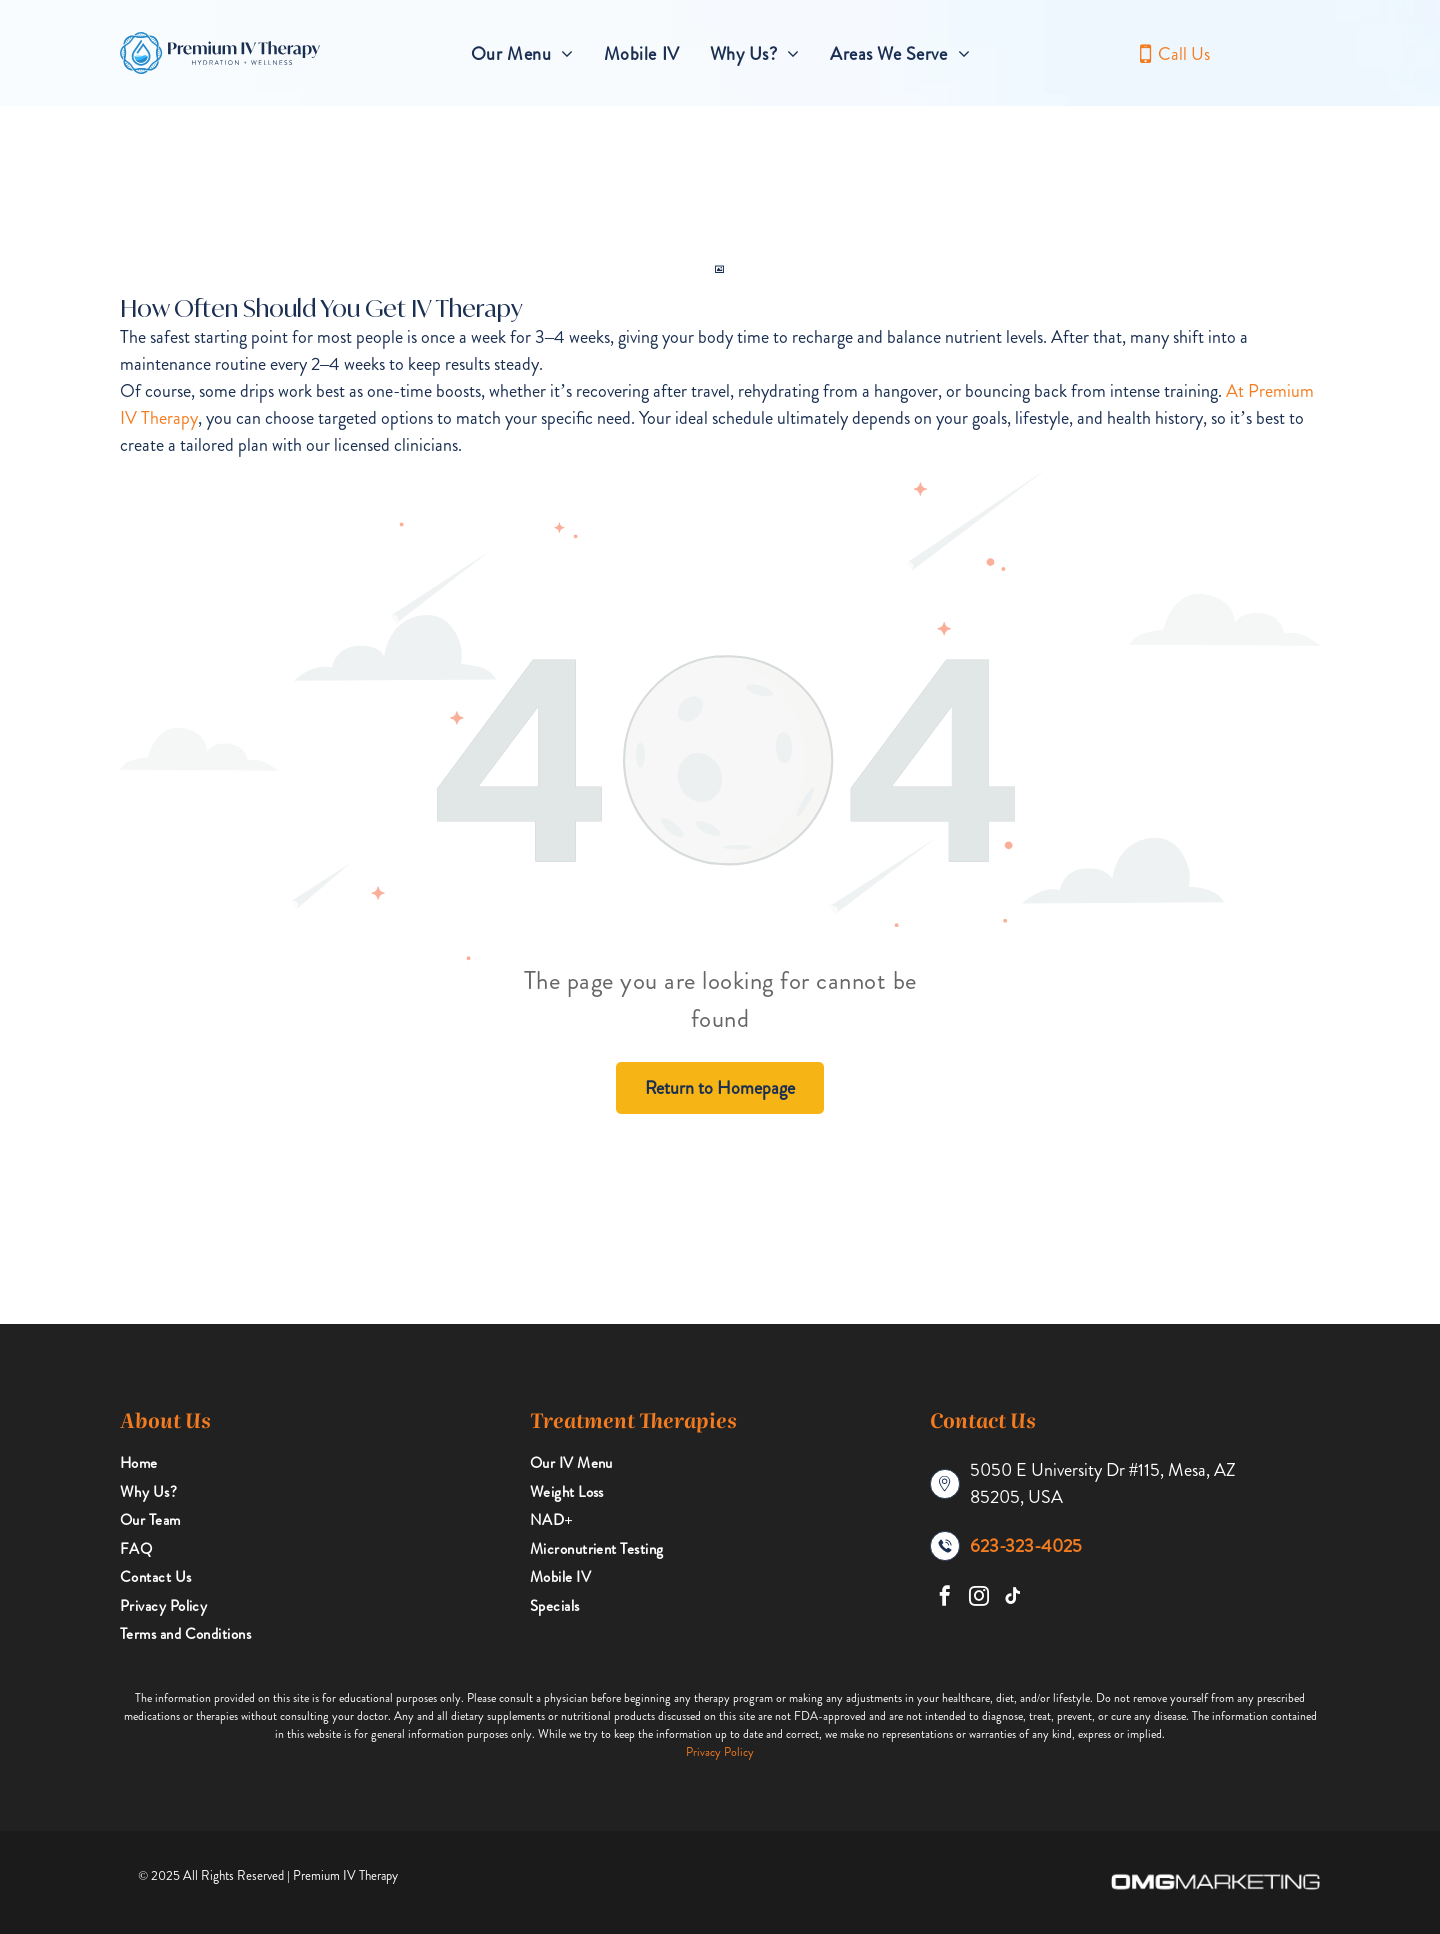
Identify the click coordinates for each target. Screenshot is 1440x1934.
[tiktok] (1013, 1598)
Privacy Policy (720, 1752)
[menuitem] (522, 54)
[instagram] (979, 1598)
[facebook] (945, 1598)
